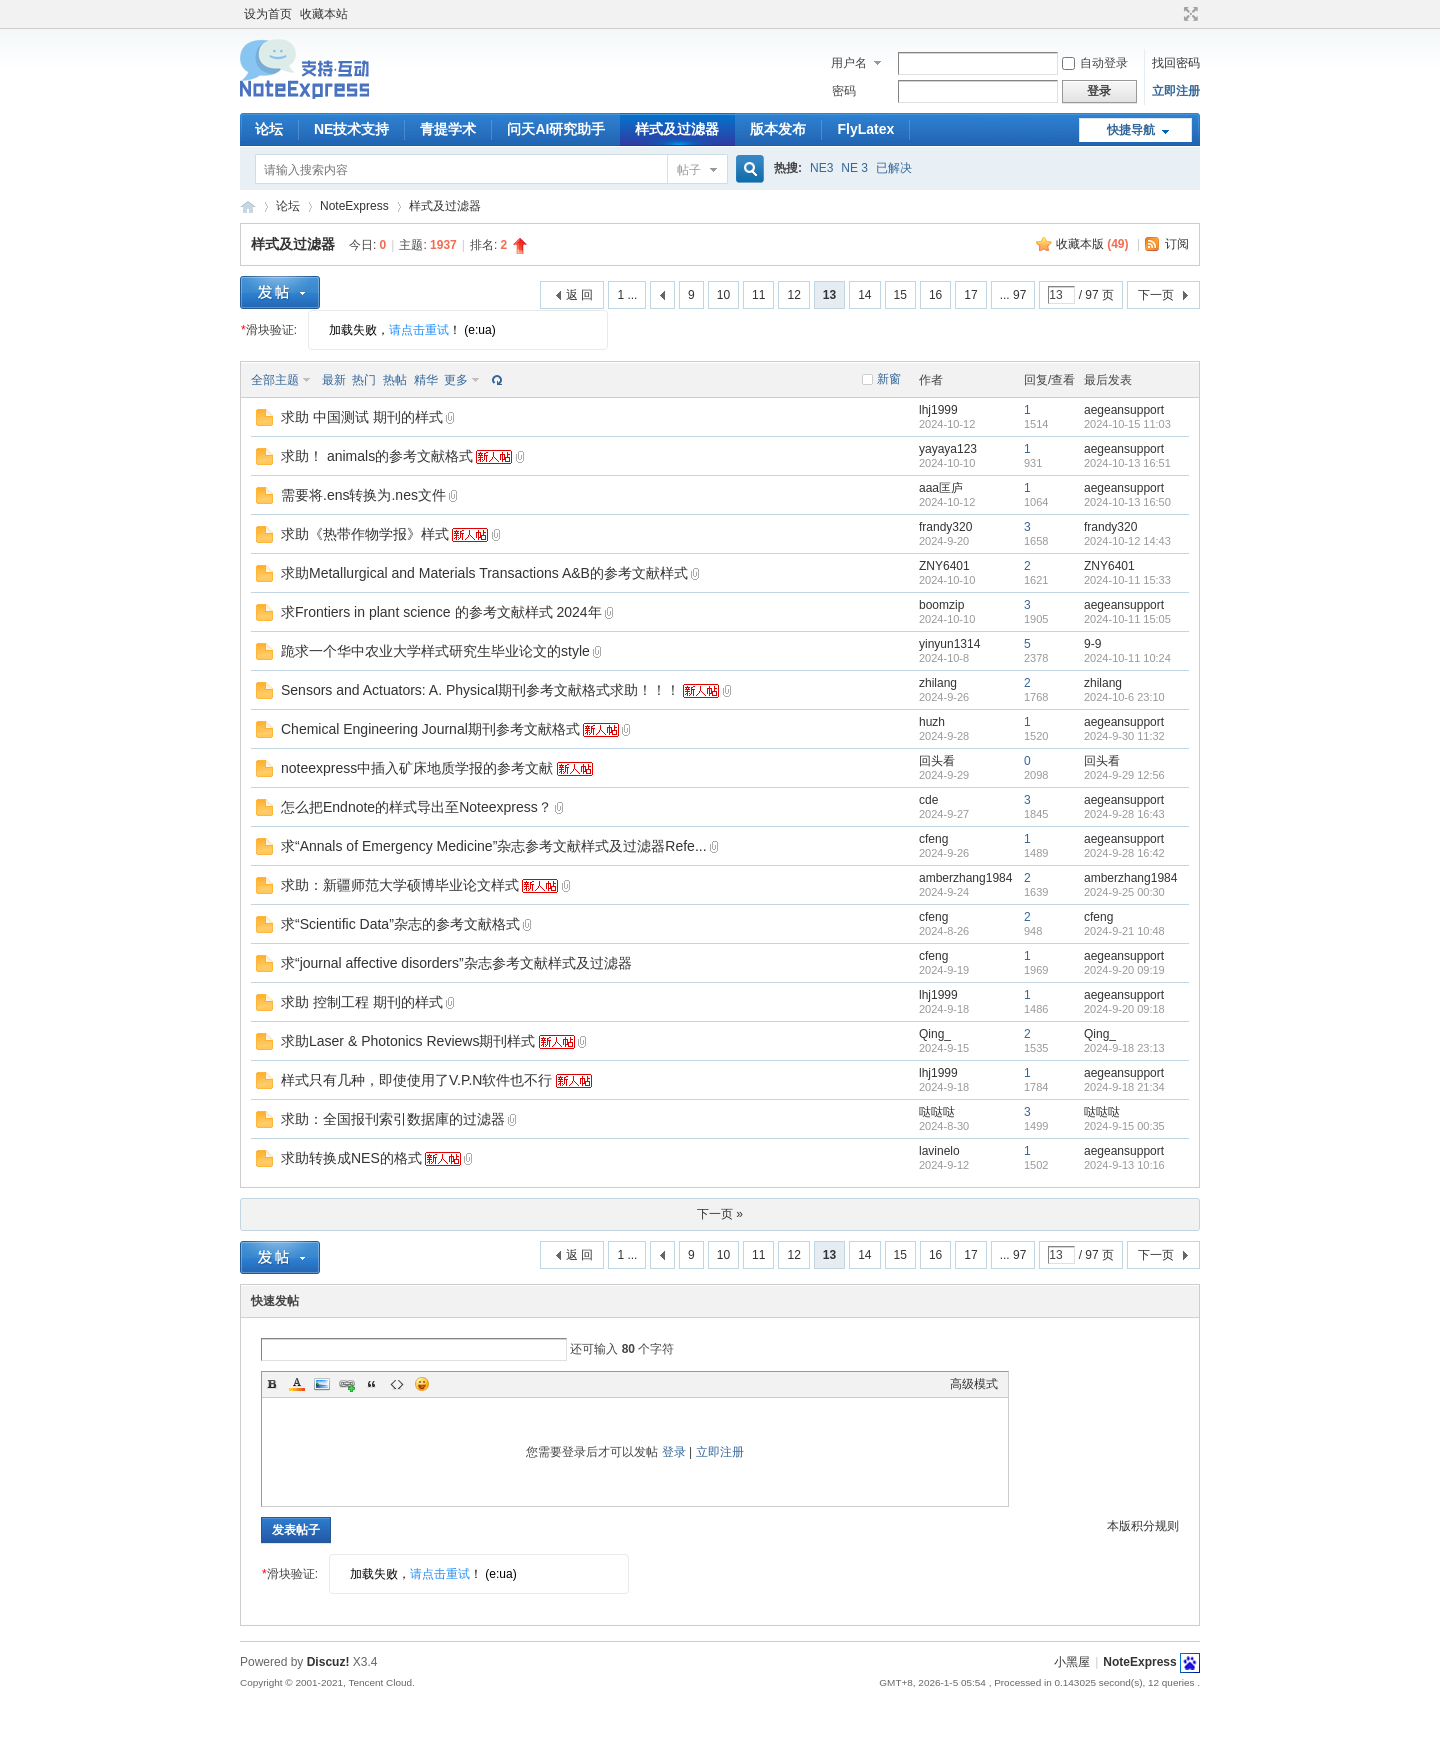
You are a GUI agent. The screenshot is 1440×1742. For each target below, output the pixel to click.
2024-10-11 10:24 (1127, 658)
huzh (932, 722)
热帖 (395, 380)
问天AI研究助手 (556, 129)
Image (322, 1384)
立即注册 (1176, 91)
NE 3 (854, 168)
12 (793, 295)
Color (297, 1384)
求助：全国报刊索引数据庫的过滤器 (393, 1119)
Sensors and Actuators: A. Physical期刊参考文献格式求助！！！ (480, 690)
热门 (364, 380)
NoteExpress (248, 206)
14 (864, 295)
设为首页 (268, 14)
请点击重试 (419, 330)
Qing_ (935, 1034)
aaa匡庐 (941, 488)
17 (970, 295)
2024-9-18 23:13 (1124, 1048)
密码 (844, 91)
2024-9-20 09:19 (1124, 970)
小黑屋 (1072, 1662)
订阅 (1177, 244)
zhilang (938, 683)
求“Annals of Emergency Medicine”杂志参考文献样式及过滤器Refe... (494, 846)
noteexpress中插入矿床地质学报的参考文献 (417, 768)
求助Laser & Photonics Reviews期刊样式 (408, 1041)
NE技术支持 (351, 129)
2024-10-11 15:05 (1127, 619)
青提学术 (448, 129)
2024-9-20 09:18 (1124, 1009)
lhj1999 (938, 410)
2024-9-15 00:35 (1124, 1126)
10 (723, 295)
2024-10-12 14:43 (1127, 541)
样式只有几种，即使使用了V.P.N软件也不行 (416, 1080)
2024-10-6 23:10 (1124, 697)
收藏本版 (1092, 244)
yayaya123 (948, 449)
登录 (674, 1452)
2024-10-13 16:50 (1127, 502)
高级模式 (974, 1384)
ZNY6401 (944, 566)
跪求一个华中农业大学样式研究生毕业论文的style (435, 651)
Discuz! (328, 1662)
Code (397, 1384)
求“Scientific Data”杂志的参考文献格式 (400, 924)
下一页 (1156, 295)
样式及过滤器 (677, 129)
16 (935, 295)
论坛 (269, 129)
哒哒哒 (937, 1112)
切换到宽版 (1188, 14)
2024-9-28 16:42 (1124, 853)
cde (928, 800)
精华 (426, 380)
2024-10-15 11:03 (1127, 424)
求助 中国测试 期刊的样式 (362, 417)
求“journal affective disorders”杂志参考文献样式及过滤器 (456, 963)
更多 (456, 380)
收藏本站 (324, 14)
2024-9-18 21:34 (1124, 1087)
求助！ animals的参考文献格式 (377, 456)
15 (900, 295)
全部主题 (275, 380)
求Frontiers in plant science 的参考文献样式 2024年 (441, 612)
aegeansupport (1124, 410)
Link (347, 1384)
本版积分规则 (1143, 1526)
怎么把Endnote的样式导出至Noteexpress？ (416, 807)
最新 (334, 380)
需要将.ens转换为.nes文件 (363, 495)
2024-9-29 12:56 (1124, 775)
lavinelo (939, 1151)
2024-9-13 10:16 (1124, 1165)
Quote (372, 1384)
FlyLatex (865, 129)
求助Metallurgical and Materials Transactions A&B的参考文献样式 (484, 573)
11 (758, 295)
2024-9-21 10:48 (1124, 931)
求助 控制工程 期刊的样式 (362, 1002)
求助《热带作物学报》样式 (365, 534)
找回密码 (1176, 63)
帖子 (689, 170)
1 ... (627, 295)
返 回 (579, 295)
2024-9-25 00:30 (1124, 892)
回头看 (937, 761)
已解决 (894, 168)
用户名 (849, 63)
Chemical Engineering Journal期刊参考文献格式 (430, 729)
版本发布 (778, 129)
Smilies (422, 1384)
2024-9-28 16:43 (1124, 814)
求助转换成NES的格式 (351, 1158)
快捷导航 (1131, 130)
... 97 (1013, 295)
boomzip (941, 605)
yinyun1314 (949, 644)
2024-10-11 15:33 (1127, 580)
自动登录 (1095, 63)
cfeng (933, 839)
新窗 (889, 379)
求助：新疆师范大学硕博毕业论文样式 (400, 885)
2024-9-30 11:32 (1124, 736)
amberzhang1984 (965, 878)
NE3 (821, 168)
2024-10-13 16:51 (1127, 463)
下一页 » (720, 1214)
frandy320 (945, 527)
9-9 (1092, 644)
